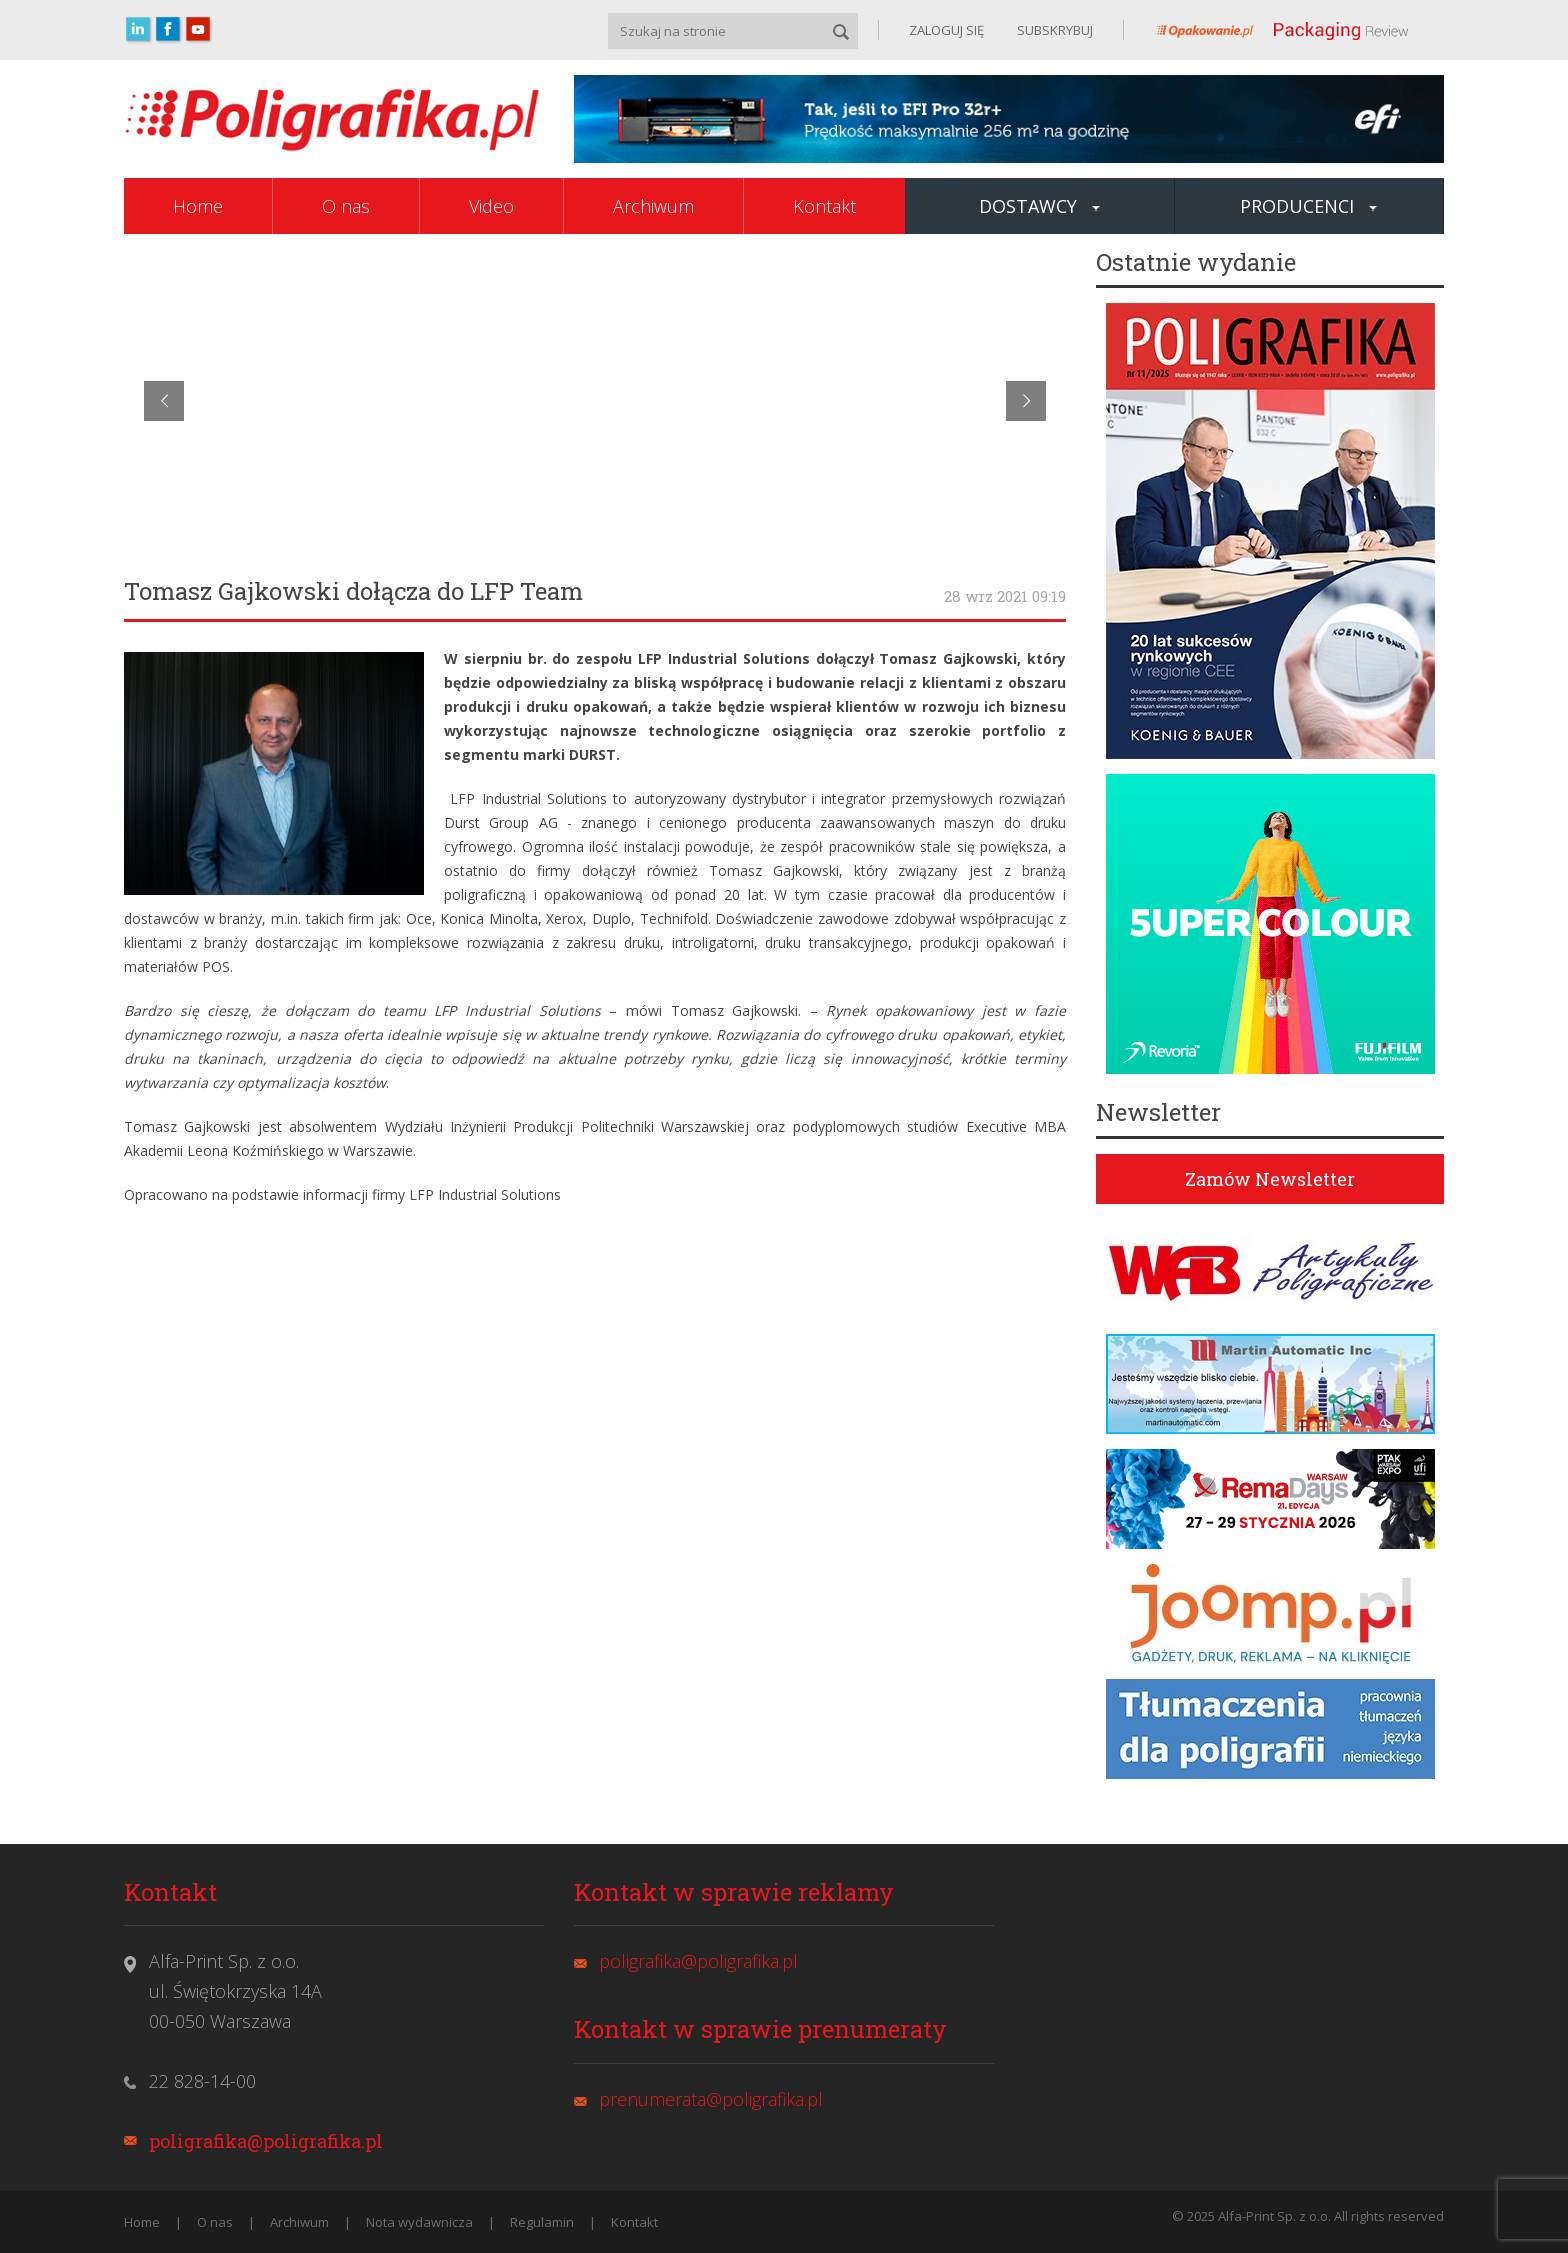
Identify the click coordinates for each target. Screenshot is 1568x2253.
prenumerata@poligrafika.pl (711, 2099)
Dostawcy (1039, 206)
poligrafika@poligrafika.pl (266, 2141)
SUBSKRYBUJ (1053, 30)
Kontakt (824, 206)
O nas (346, 206)
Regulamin (542, 2222)
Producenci (1308, 206)
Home (198, 206)
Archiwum (653, 206)
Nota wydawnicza (419, 2222)
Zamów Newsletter (1270, 1179)
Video (491, 206)
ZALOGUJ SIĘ (946, 30)
